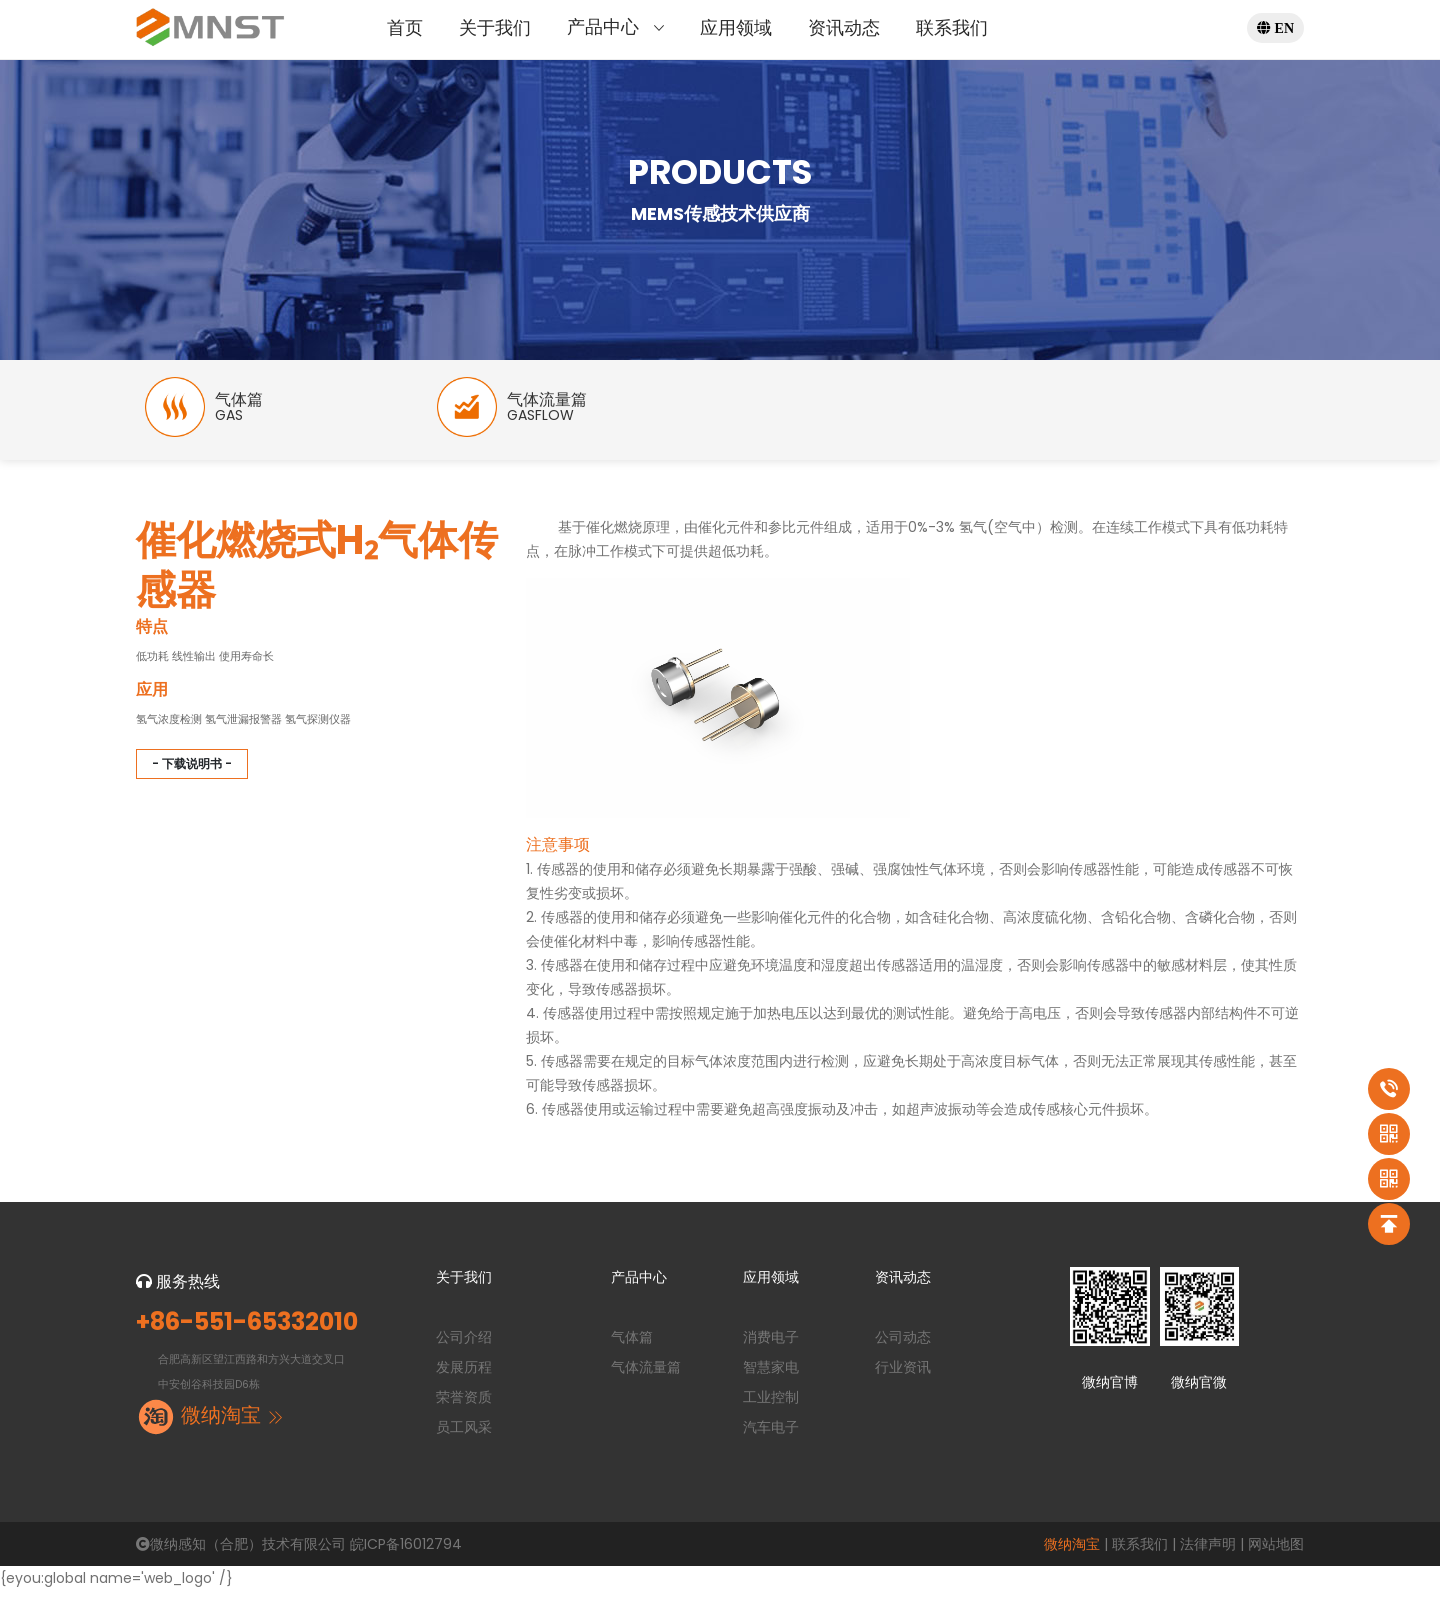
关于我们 (495, 27)
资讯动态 (844, 27)
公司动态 (903, 1344)
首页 (405, 27)
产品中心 (615, 27)
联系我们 (952, 27)
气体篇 (632, 1344)
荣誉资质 (464, 1404)
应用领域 (736, 27)
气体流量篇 (646, 1374)
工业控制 (771, 1404)
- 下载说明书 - (192, 770)
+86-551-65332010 (247, 1329)
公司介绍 (464, 1344)
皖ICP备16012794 (406, 1551)
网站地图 (1276, 1551)
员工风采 (464, 1434)
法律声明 (1208, 1551)
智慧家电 (771, 1374)
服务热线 (178, 1288)
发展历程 (464, 1374)
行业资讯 (903, 1374)
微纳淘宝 (1072, 1551)
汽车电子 (771, 1434)
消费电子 (771, 1344)
